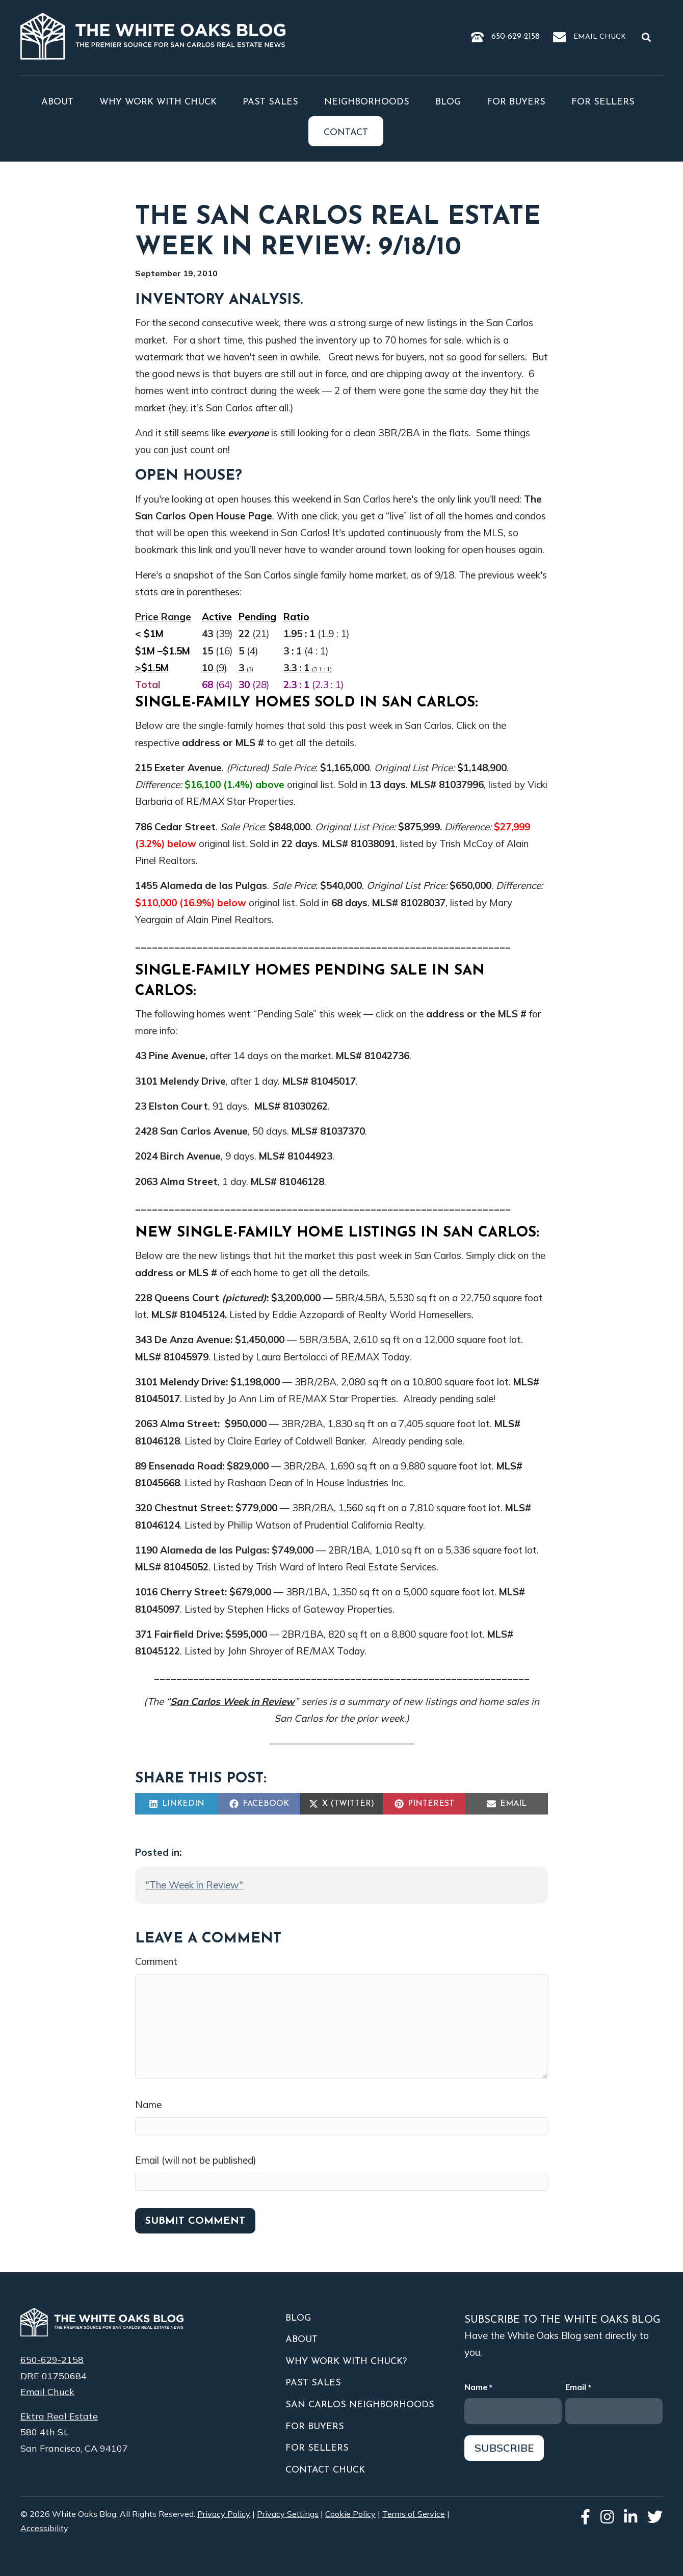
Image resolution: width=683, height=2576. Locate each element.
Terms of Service (413, 2514)
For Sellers (603, 102)
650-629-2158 (515, 37)
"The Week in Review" (194, 1885)
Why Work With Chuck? (346, 2362)
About (57, 102)
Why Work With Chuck (158, 102)
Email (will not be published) (195, 2160)
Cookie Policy (350, 2514)
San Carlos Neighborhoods (359, 2405)
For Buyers (516, 102)
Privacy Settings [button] (288, 2514)
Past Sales (270, 102)
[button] (648, 36)
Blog (448, 102)
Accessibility (44, 2528)
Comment (156, 1961)
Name (148, 2104)
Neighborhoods (366, 102)
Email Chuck (599, 37)
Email (578, 2388)
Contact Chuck (325, 2470)
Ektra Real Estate (59, 2416)
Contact (346, 133)
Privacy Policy (223, 2514)
